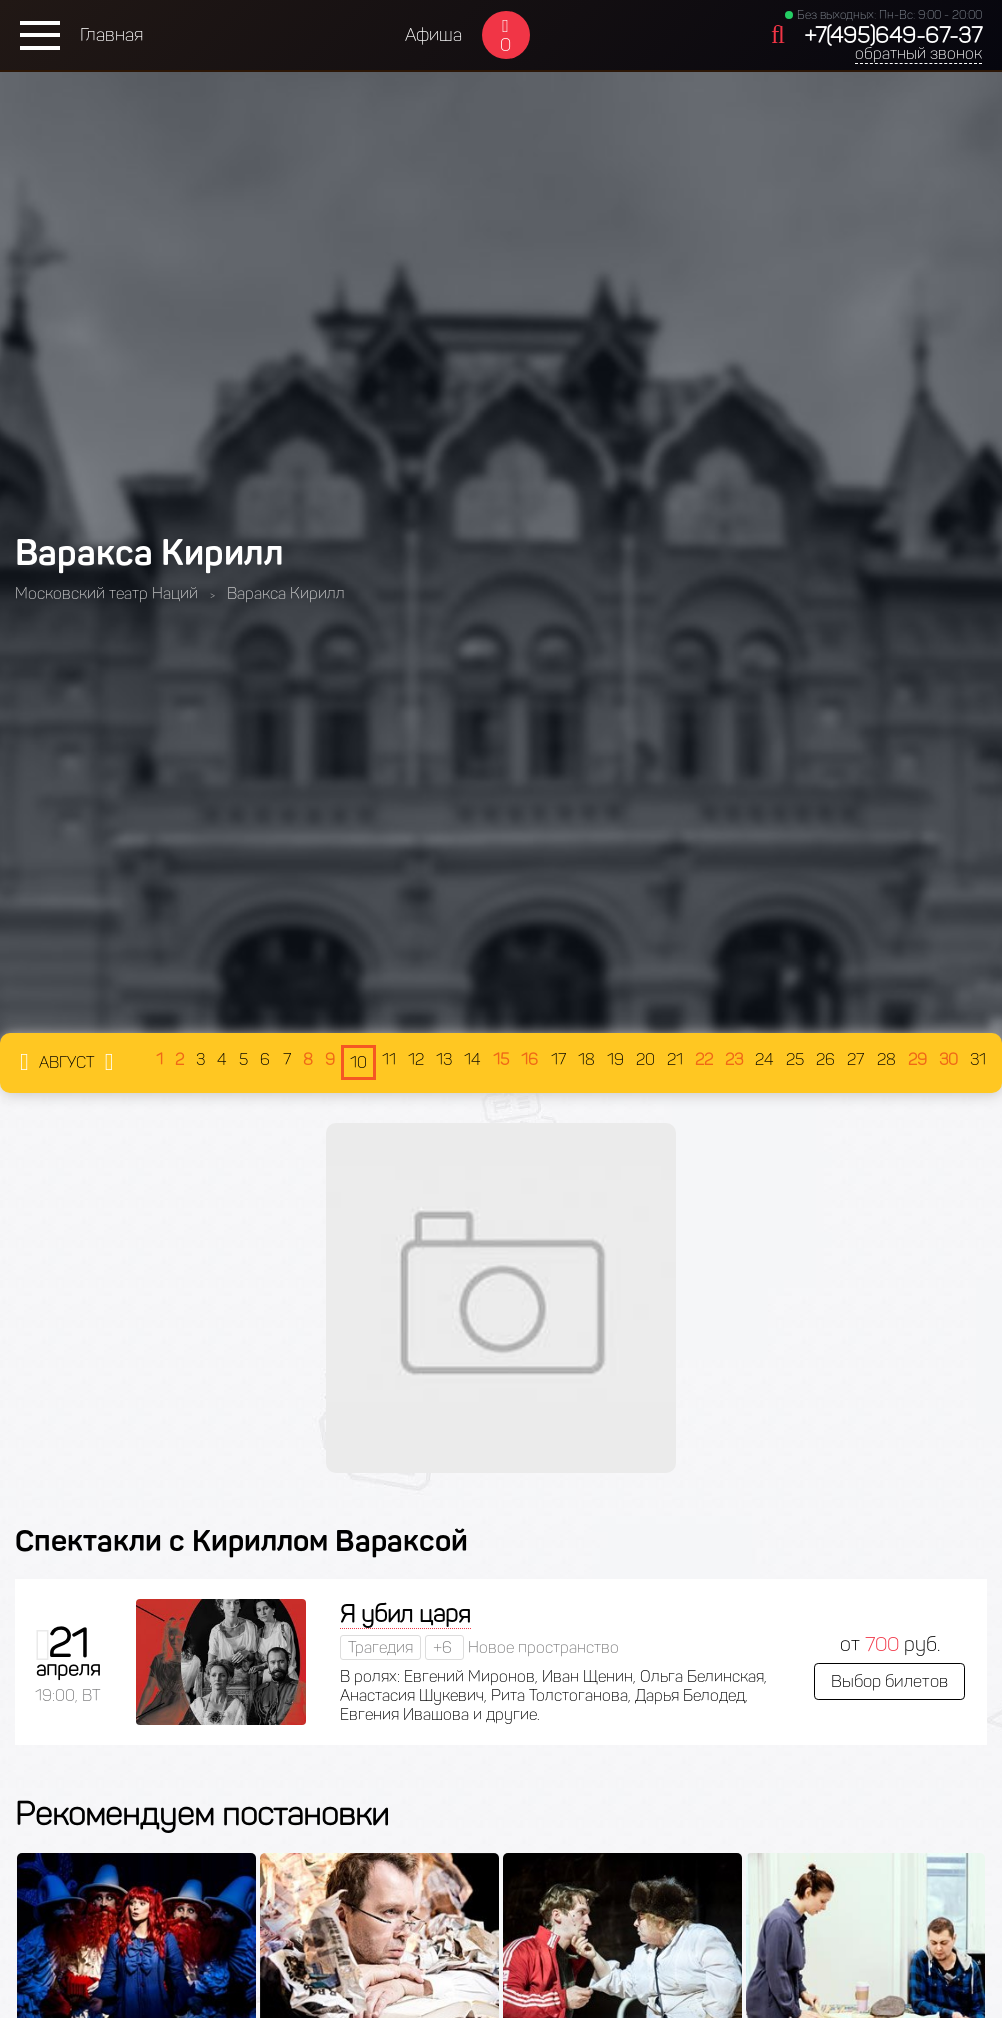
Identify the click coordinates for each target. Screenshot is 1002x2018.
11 (389, 1059)
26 (825, 1059)
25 (795, 1059)
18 (586, 1059)
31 (978, 1059)
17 (558, 1059)
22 (704, 1059)
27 (855, 1059)
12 (416, 1059)
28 (886, 1059)
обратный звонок (918, 53)
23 (734, 1059)
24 (764, 1059)
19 (615, 1059)
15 (501, 1059)
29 (917, 1059)
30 (948, 1059)
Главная (111, 35)
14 (472, 1059)
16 (529, 1059)
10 (358, 1062)
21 (675, 1059)
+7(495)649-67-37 (893, 35)
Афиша (433, 35)
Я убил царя (405, 1613)
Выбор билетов (889, 1681)
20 (645, 1059)
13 (444, 1059)
